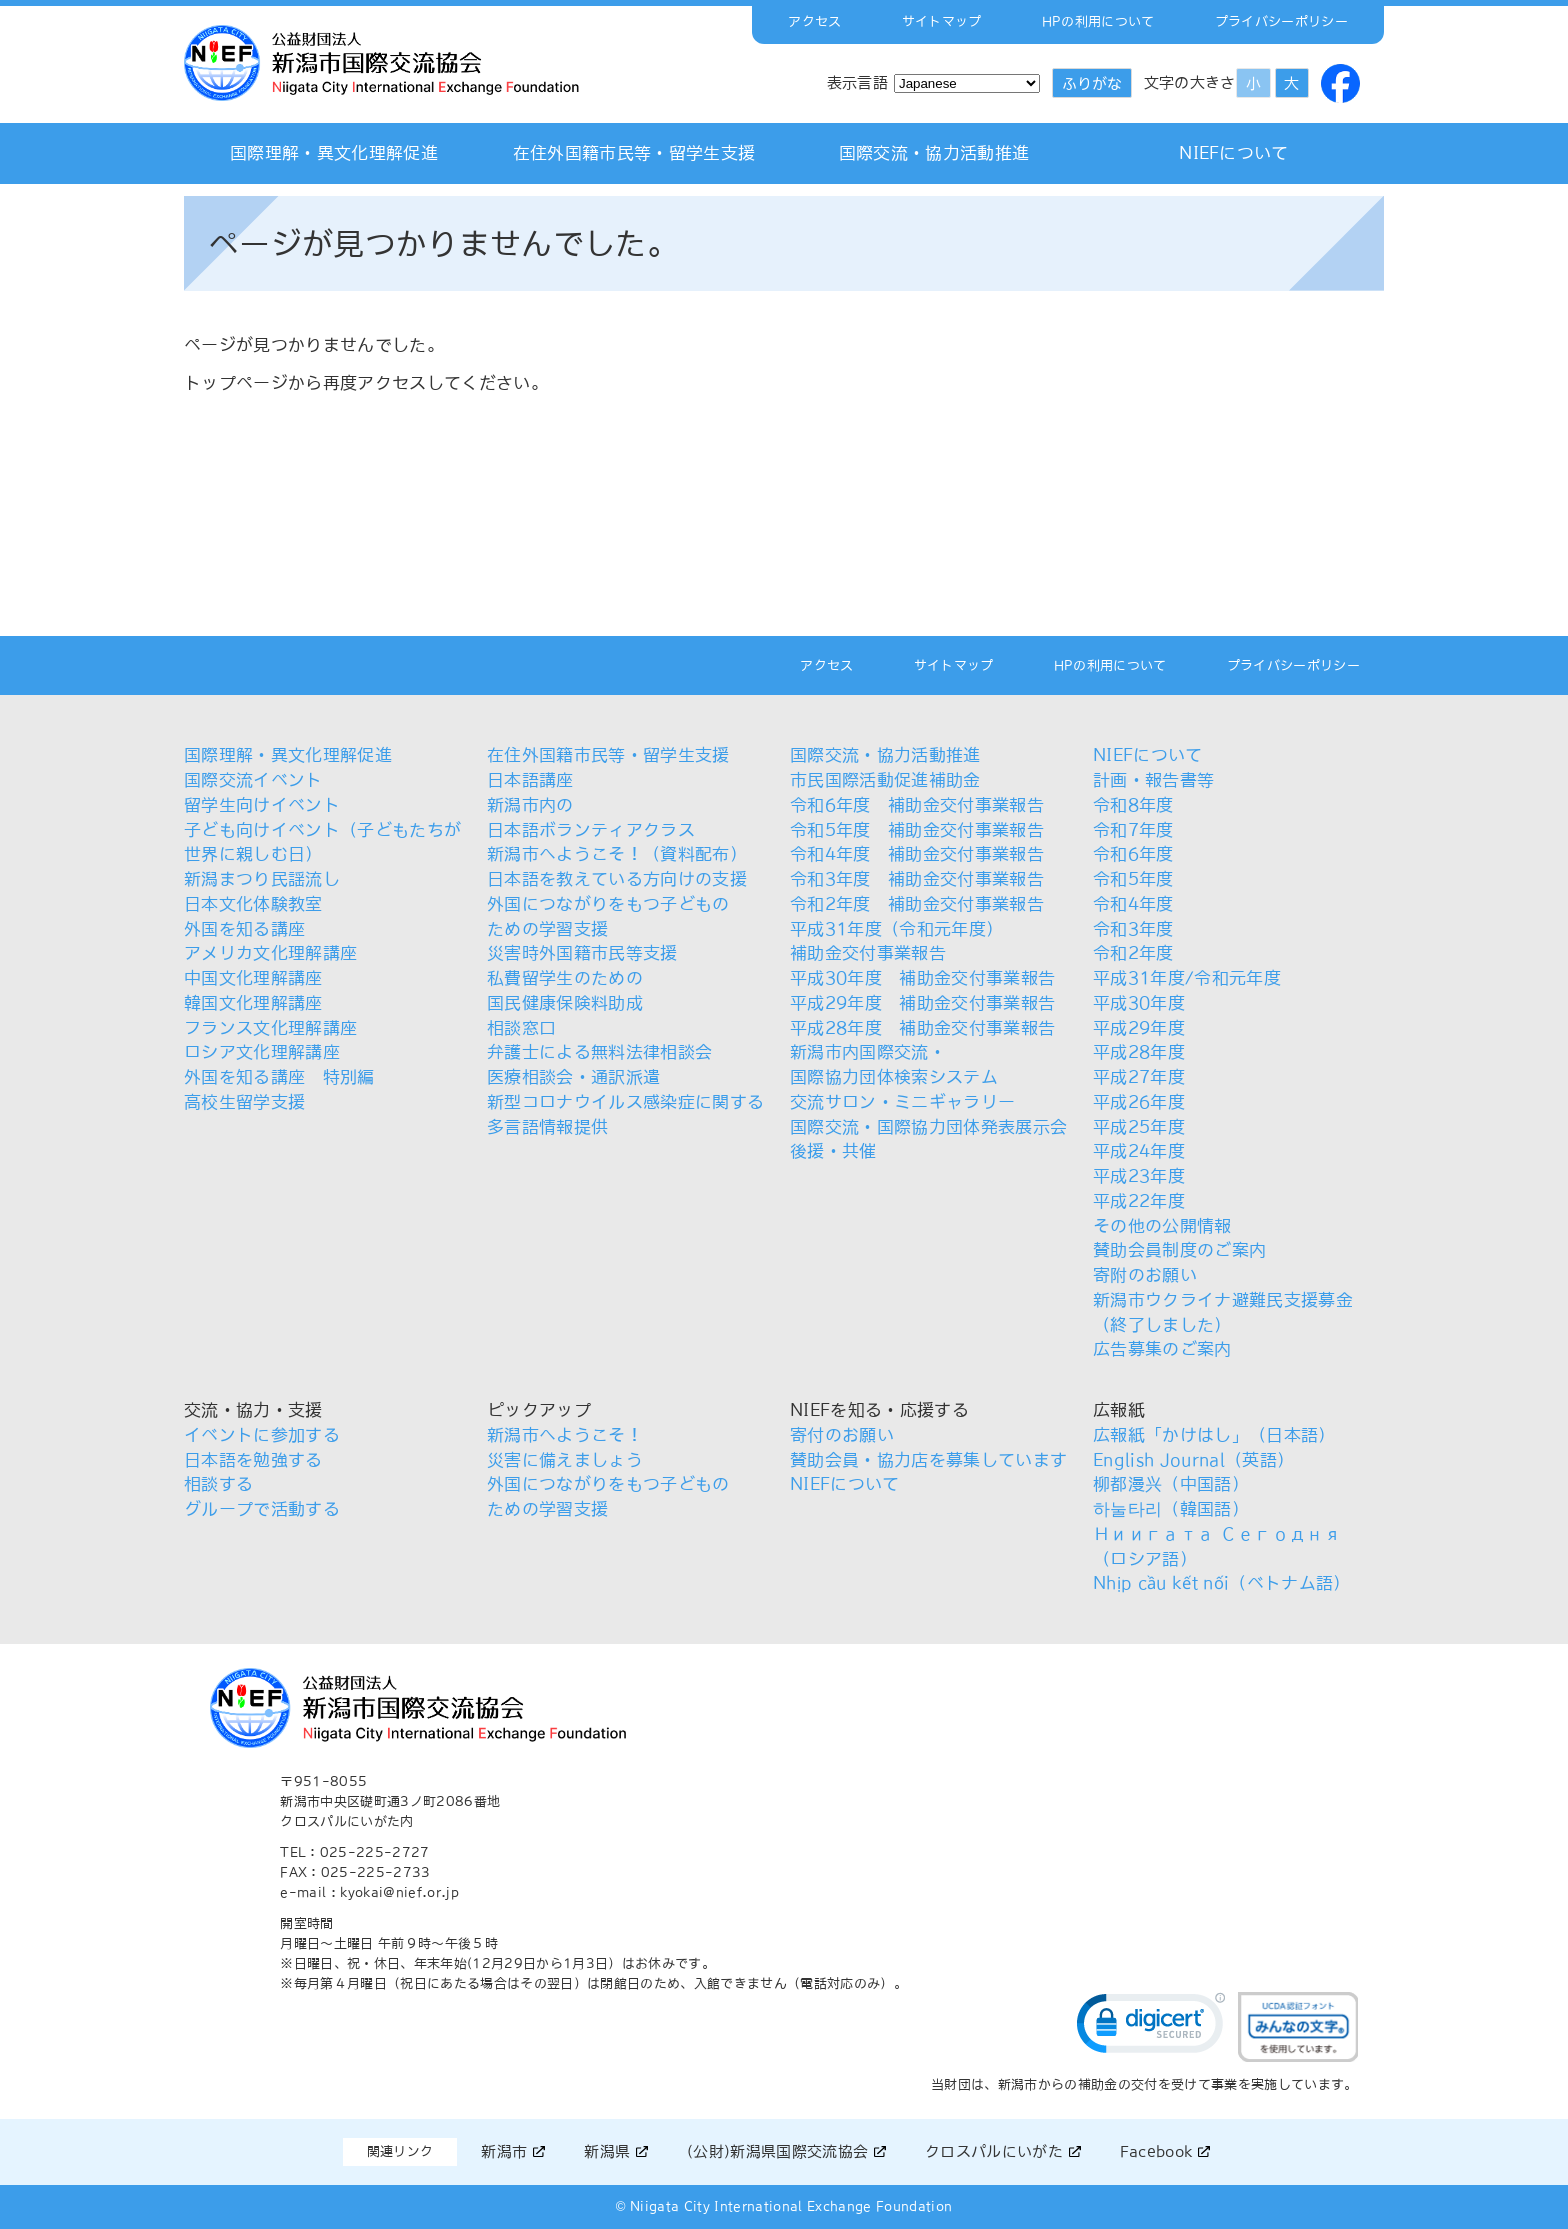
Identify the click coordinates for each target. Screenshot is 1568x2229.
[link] (1151, 2027)
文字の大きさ (1190, 82)
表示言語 (857, 82)
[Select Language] (967, 83)
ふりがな (1092, 83)
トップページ (236, 383)
